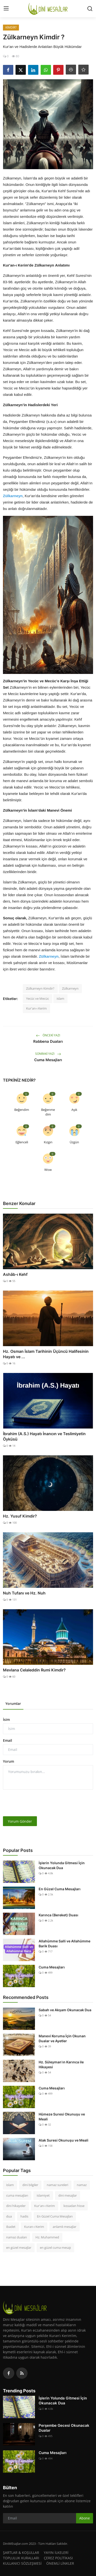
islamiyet (43, 2195)
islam (60, 998)
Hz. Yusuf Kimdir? (20, 1516)
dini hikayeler (16, 2206)
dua (9, 2216)
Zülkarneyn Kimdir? (40, 988)
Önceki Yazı (48, 1035)
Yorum (8, 1761)
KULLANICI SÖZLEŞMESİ (22, 2563)
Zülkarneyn (70, 988)
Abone (84, 2518)
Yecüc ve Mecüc (37, 998)
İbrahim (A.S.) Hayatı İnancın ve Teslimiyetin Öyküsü (44, 1436)
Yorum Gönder (20, 1821)
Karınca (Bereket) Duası (58, 1915)
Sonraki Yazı (48, 1054)
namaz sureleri (57, 2185)
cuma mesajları (17, 2195)
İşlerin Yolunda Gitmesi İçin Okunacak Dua (62, 1865)
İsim (6, 1719)
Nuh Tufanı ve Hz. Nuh (24, 1593)
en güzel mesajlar (18, 2247)
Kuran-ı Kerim (34, 2226)
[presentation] (40, 1803)
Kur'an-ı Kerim (36, 1008)
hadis (24, 2216)
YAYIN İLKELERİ (56, 2552)
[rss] (22, 2373)
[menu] (6, 8)
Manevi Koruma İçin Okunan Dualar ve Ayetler (62, 2038)
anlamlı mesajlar (64, 2226)
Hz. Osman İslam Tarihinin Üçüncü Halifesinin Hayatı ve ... (46, 1354)
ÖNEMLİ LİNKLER (60, 2563)
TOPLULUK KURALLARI (21, 2558)
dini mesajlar (67, 2195)
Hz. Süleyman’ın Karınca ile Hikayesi (61, 2064)
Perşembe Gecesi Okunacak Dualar (64, 2428)
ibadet (11, 2226)
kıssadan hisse (74, 2206)
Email (7, 1740)
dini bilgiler (30, 2185)
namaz (82, 2185)
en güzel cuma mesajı (55, 2247)
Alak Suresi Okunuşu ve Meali (63, 2140)
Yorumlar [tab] (13, 1703)
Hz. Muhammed (47, 2237)
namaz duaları (16, 2237)
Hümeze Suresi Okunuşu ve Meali (62, 2116)
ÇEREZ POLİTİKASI (58, 2558)
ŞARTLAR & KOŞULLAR (21, 2552)
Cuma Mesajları (48, 1059)
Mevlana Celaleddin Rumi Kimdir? (34, 1670)
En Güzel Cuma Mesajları (59, 1889)
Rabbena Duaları (48, 1041)
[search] (90, 8)
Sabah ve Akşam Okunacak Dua (65, 2010)
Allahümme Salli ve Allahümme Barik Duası (64, 1943)
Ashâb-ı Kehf (15, 1274)
